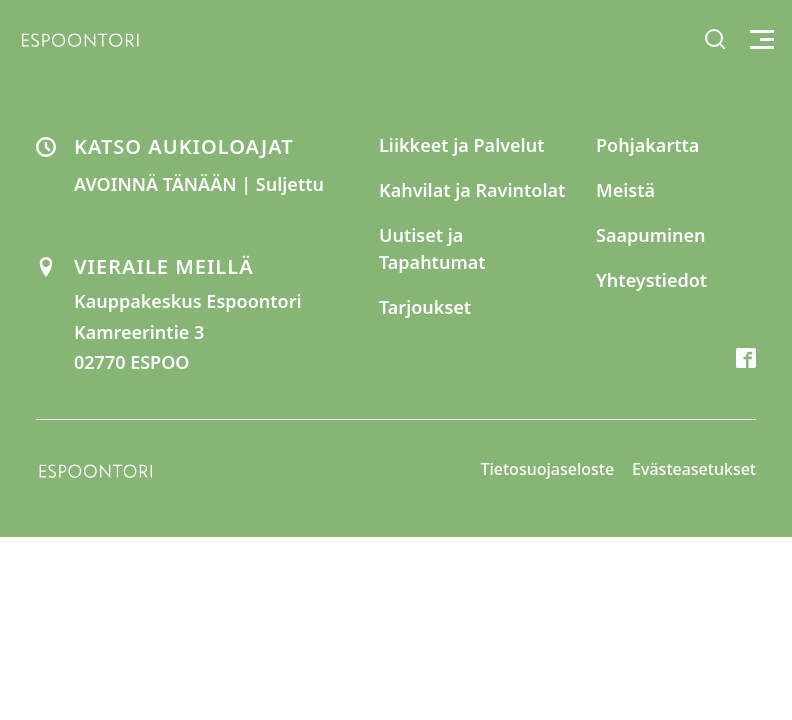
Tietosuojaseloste (548, 469)
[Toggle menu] (759, 39)
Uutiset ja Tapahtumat (432, 248)
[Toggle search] (715, 39)
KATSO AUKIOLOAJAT (184, 146)
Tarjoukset (425, 307)
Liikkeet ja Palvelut (462, 145)
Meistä (625, 190)
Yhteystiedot (651, 280)
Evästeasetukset (694, 469)
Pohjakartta (647, 145)
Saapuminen (651, 235)
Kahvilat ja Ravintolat (472, 190)
